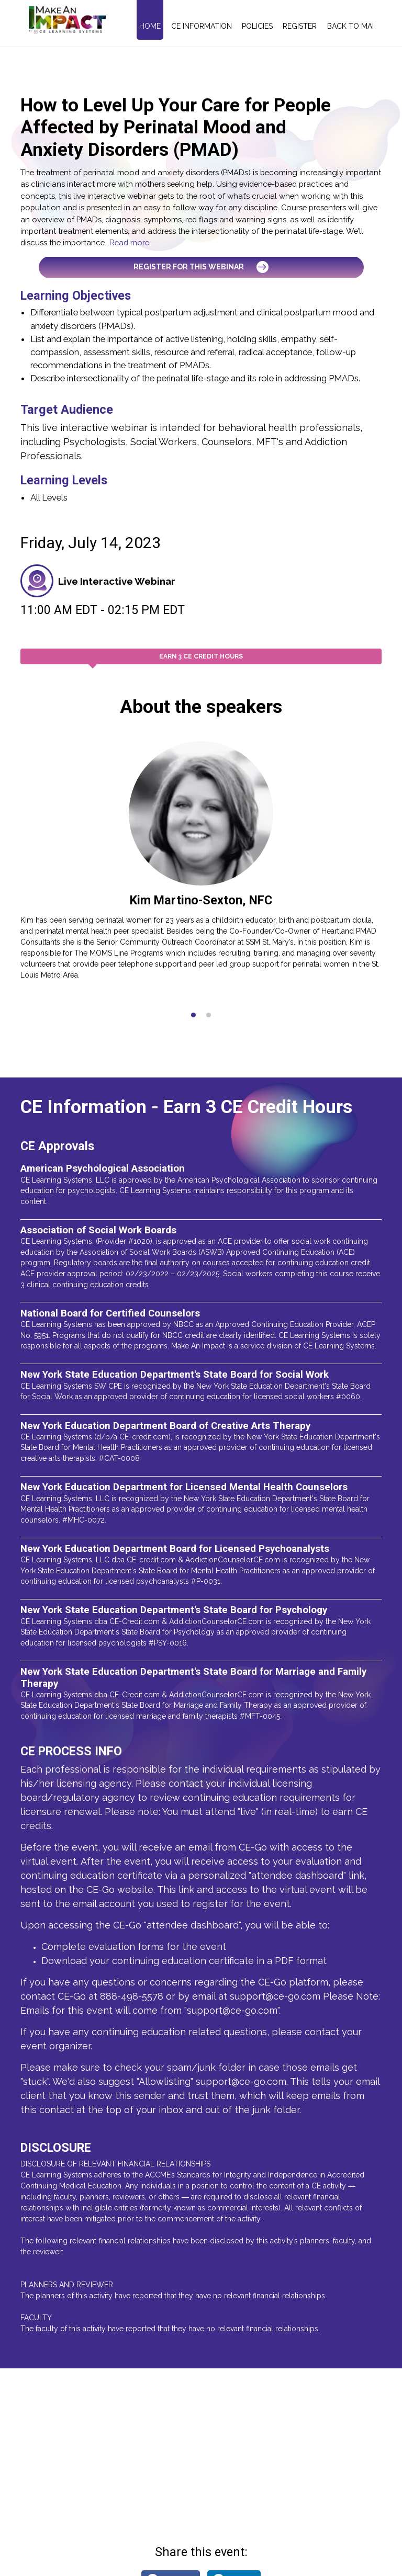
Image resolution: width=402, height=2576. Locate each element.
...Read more (127, 242)
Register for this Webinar (200, 267)
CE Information (201, 26)
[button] (193, 1015)
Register (300, 26)
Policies (257, 26)
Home (150, 26)
